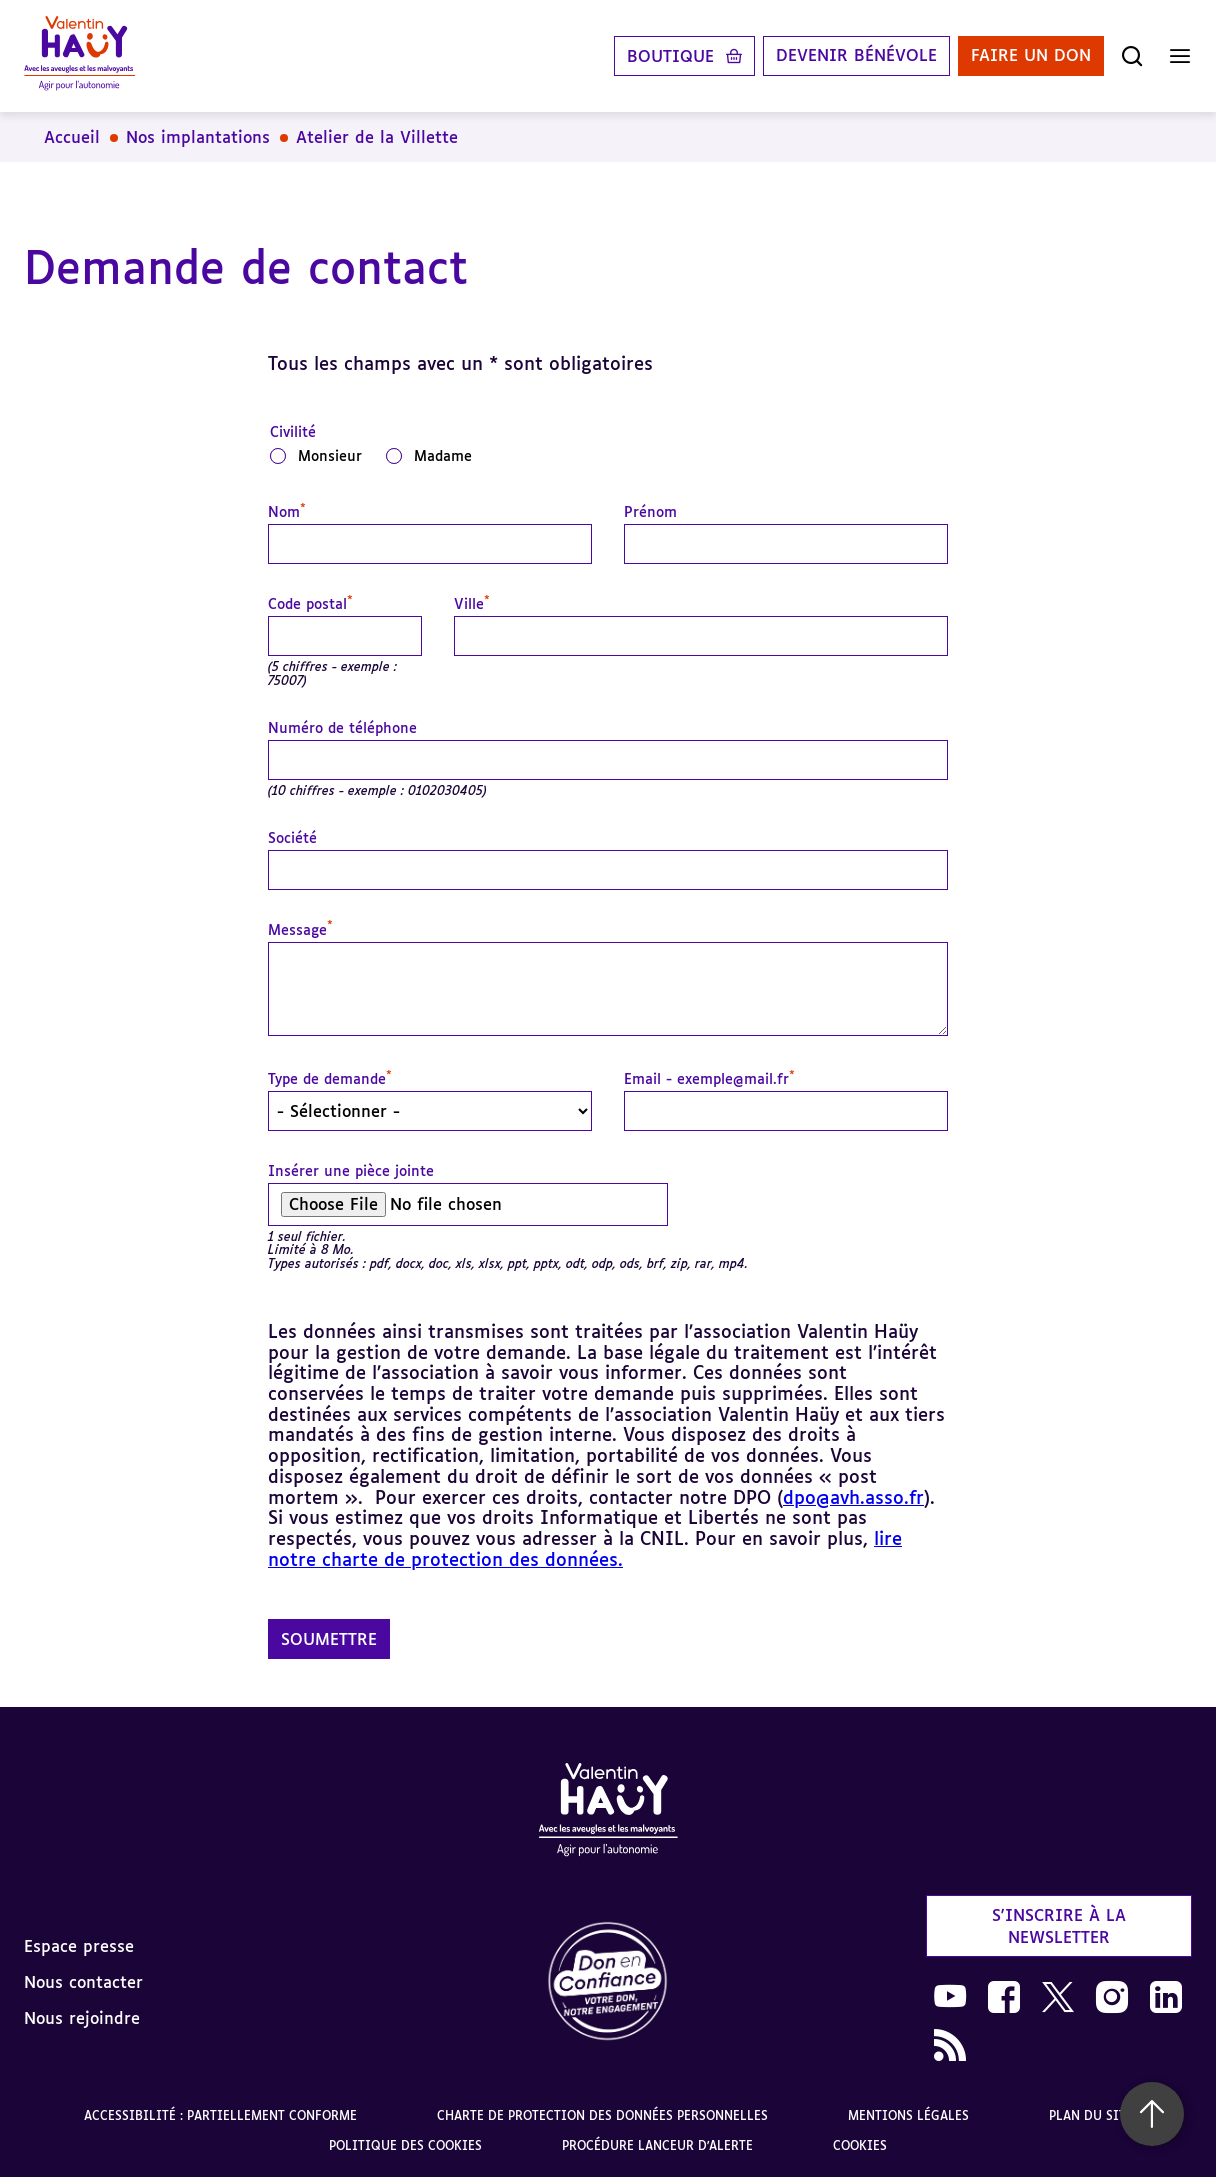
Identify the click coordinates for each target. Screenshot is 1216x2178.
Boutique (670, 56)
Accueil (72, 137)
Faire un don (1031, 56)
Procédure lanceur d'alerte (657, 2145)
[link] (608, 1982)
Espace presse (79, 1946)
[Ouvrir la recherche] (1132, 56)
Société (292, 838)
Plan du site (1091, 2115)
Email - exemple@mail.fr (709, 1079)
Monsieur (330, 455)
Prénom (650, 512)
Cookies (860, 2145)
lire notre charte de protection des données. (585, 1548)
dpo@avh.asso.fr (853, 1497)
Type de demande (330, 1079)
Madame (443, 455)
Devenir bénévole (856, 56)
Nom (287, 512)
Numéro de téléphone (342, 728)
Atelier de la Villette (377, 137)
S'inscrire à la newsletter (1059, 1926)
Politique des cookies (405, 2145)
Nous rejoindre (82, 2018)
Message (300, 930)
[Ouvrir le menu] (1180, 56)
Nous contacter (83, 1982)
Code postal (310, 604)
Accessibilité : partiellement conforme (220, 2115)
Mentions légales (908, 2115)
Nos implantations (198, 137)
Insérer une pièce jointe (351, 1171)
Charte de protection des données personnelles (602, 2115)
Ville (472, 604)
